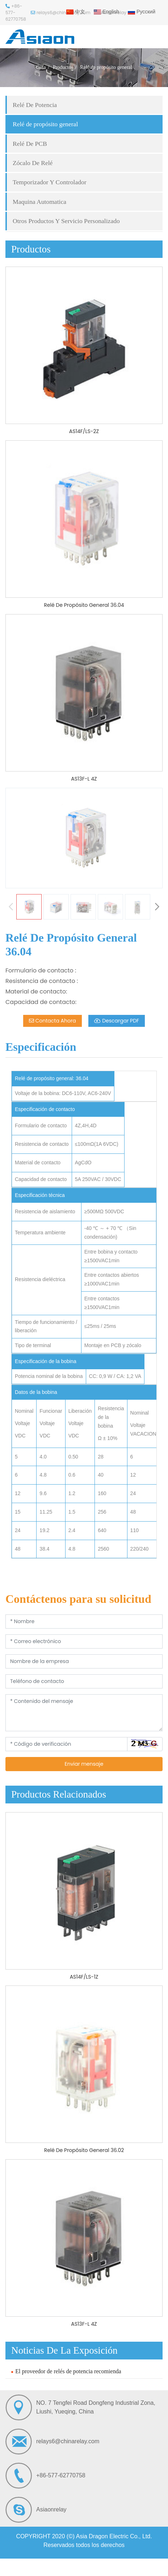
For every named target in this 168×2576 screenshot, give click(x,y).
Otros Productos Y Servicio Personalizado (66, 221)
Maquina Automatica (39, 201)
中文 (75, 12)
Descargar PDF (116, 1020)
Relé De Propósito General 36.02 (84, 2150)
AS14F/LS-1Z (84, 1976)
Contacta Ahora (52, 1020)
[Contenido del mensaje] (84, 1712)
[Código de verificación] (66, 1744)
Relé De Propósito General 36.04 (84, 605)
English (106, 12)
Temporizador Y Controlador (50, 182)
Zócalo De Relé (32, 162)
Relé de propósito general (45, 124)
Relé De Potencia (35, 104)
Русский (141, 12)
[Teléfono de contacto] (84, 1681)
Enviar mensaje (84, 1764)
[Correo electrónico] (84, 1641)
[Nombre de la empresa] (84, 1661)
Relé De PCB (30, 143)
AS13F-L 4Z (84, 778)
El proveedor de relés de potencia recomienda (68, 2371)
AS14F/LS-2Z (84, 431)
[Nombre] (84, 1621)
